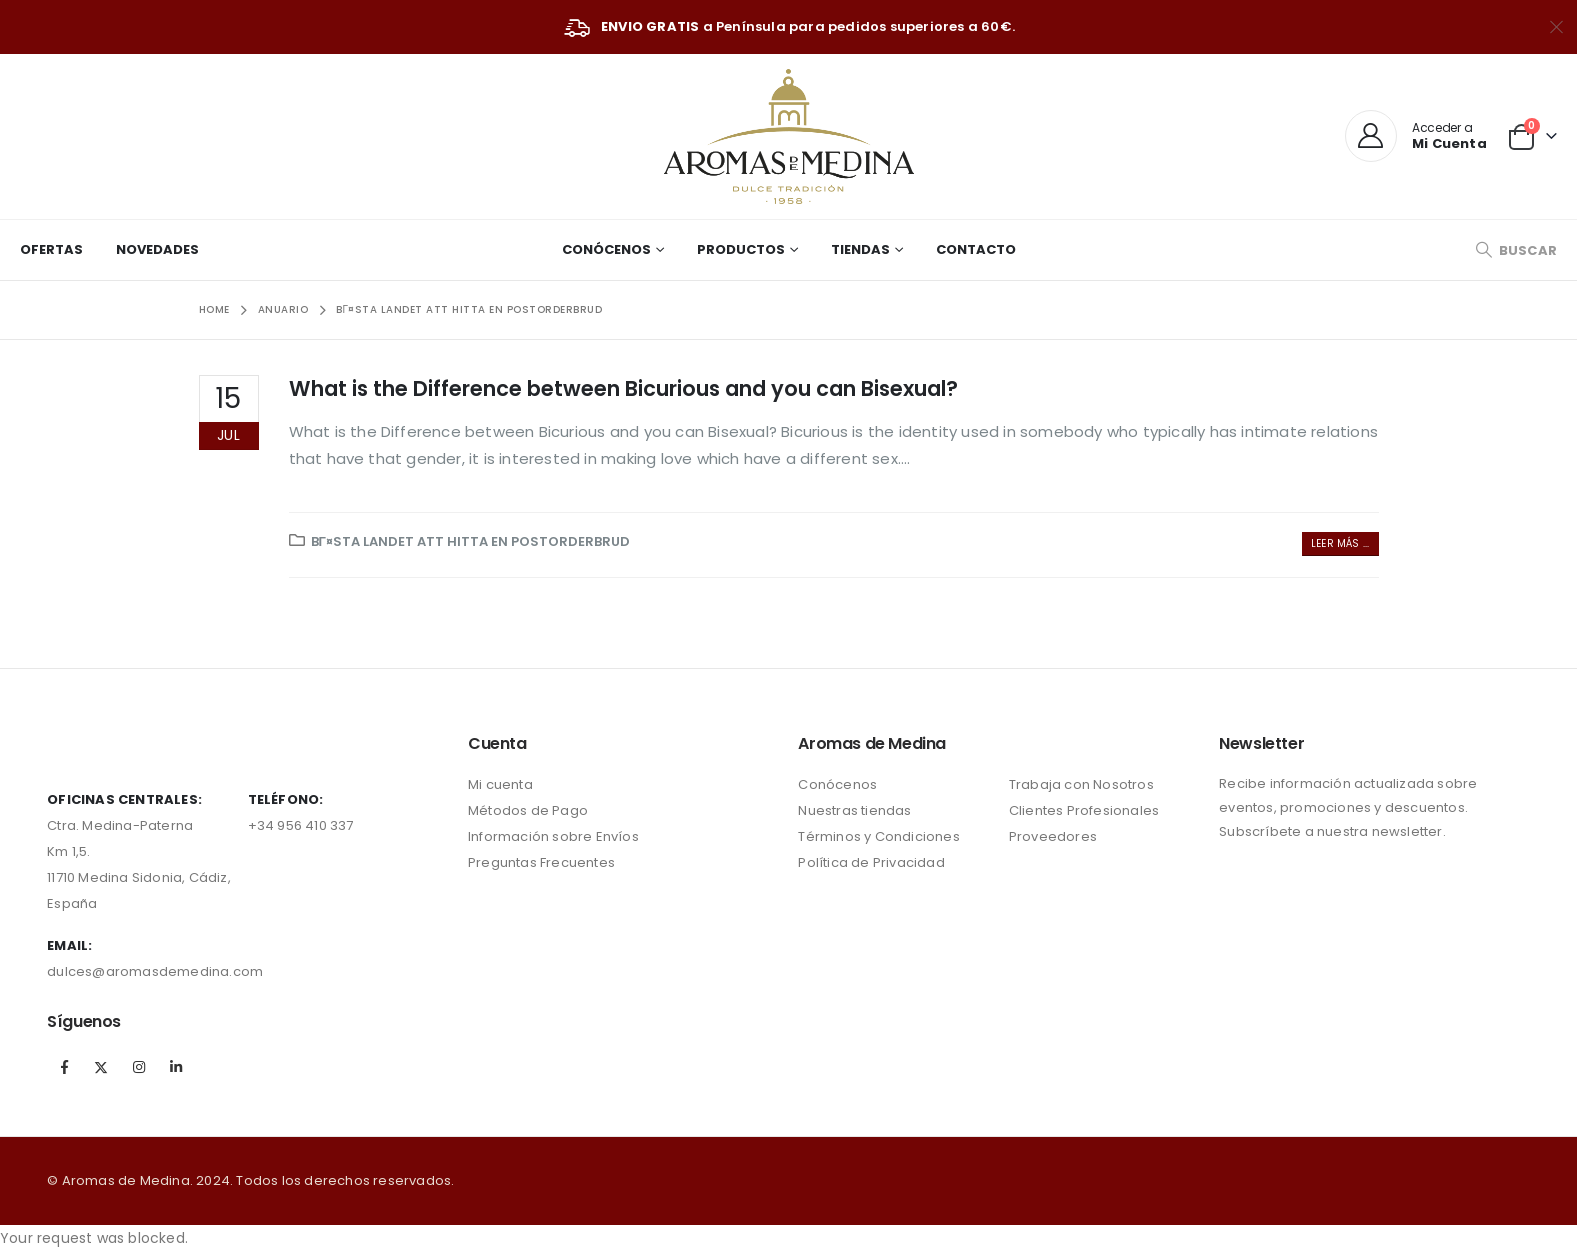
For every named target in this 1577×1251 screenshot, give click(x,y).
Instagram (139, 1067)
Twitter (102, 1067)
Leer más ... (1340, 543)
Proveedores (1053, 836)
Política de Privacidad (871, 862)
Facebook (64, 1067)
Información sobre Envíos (553, 836)
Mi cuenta (500, 784)
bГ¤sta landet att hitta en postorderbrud (470, 541)
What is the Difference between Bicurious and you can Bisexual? (623, 388)
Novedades (157, 249)
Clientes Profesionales (1084, 810)
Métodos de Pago (528, 810)
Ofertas (51, 249)
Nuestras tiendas (854, 810)
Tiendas (860, 249)
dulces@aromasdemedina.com (155, 971)
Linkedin (176, 1067)
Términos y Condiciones (878, 836)
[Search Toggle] (1516, 250)
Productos (741, 249)
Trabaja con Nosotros (1081, 784)
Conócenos (606, 249)
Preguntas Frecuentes (541, 862)
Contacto (976, 249)
